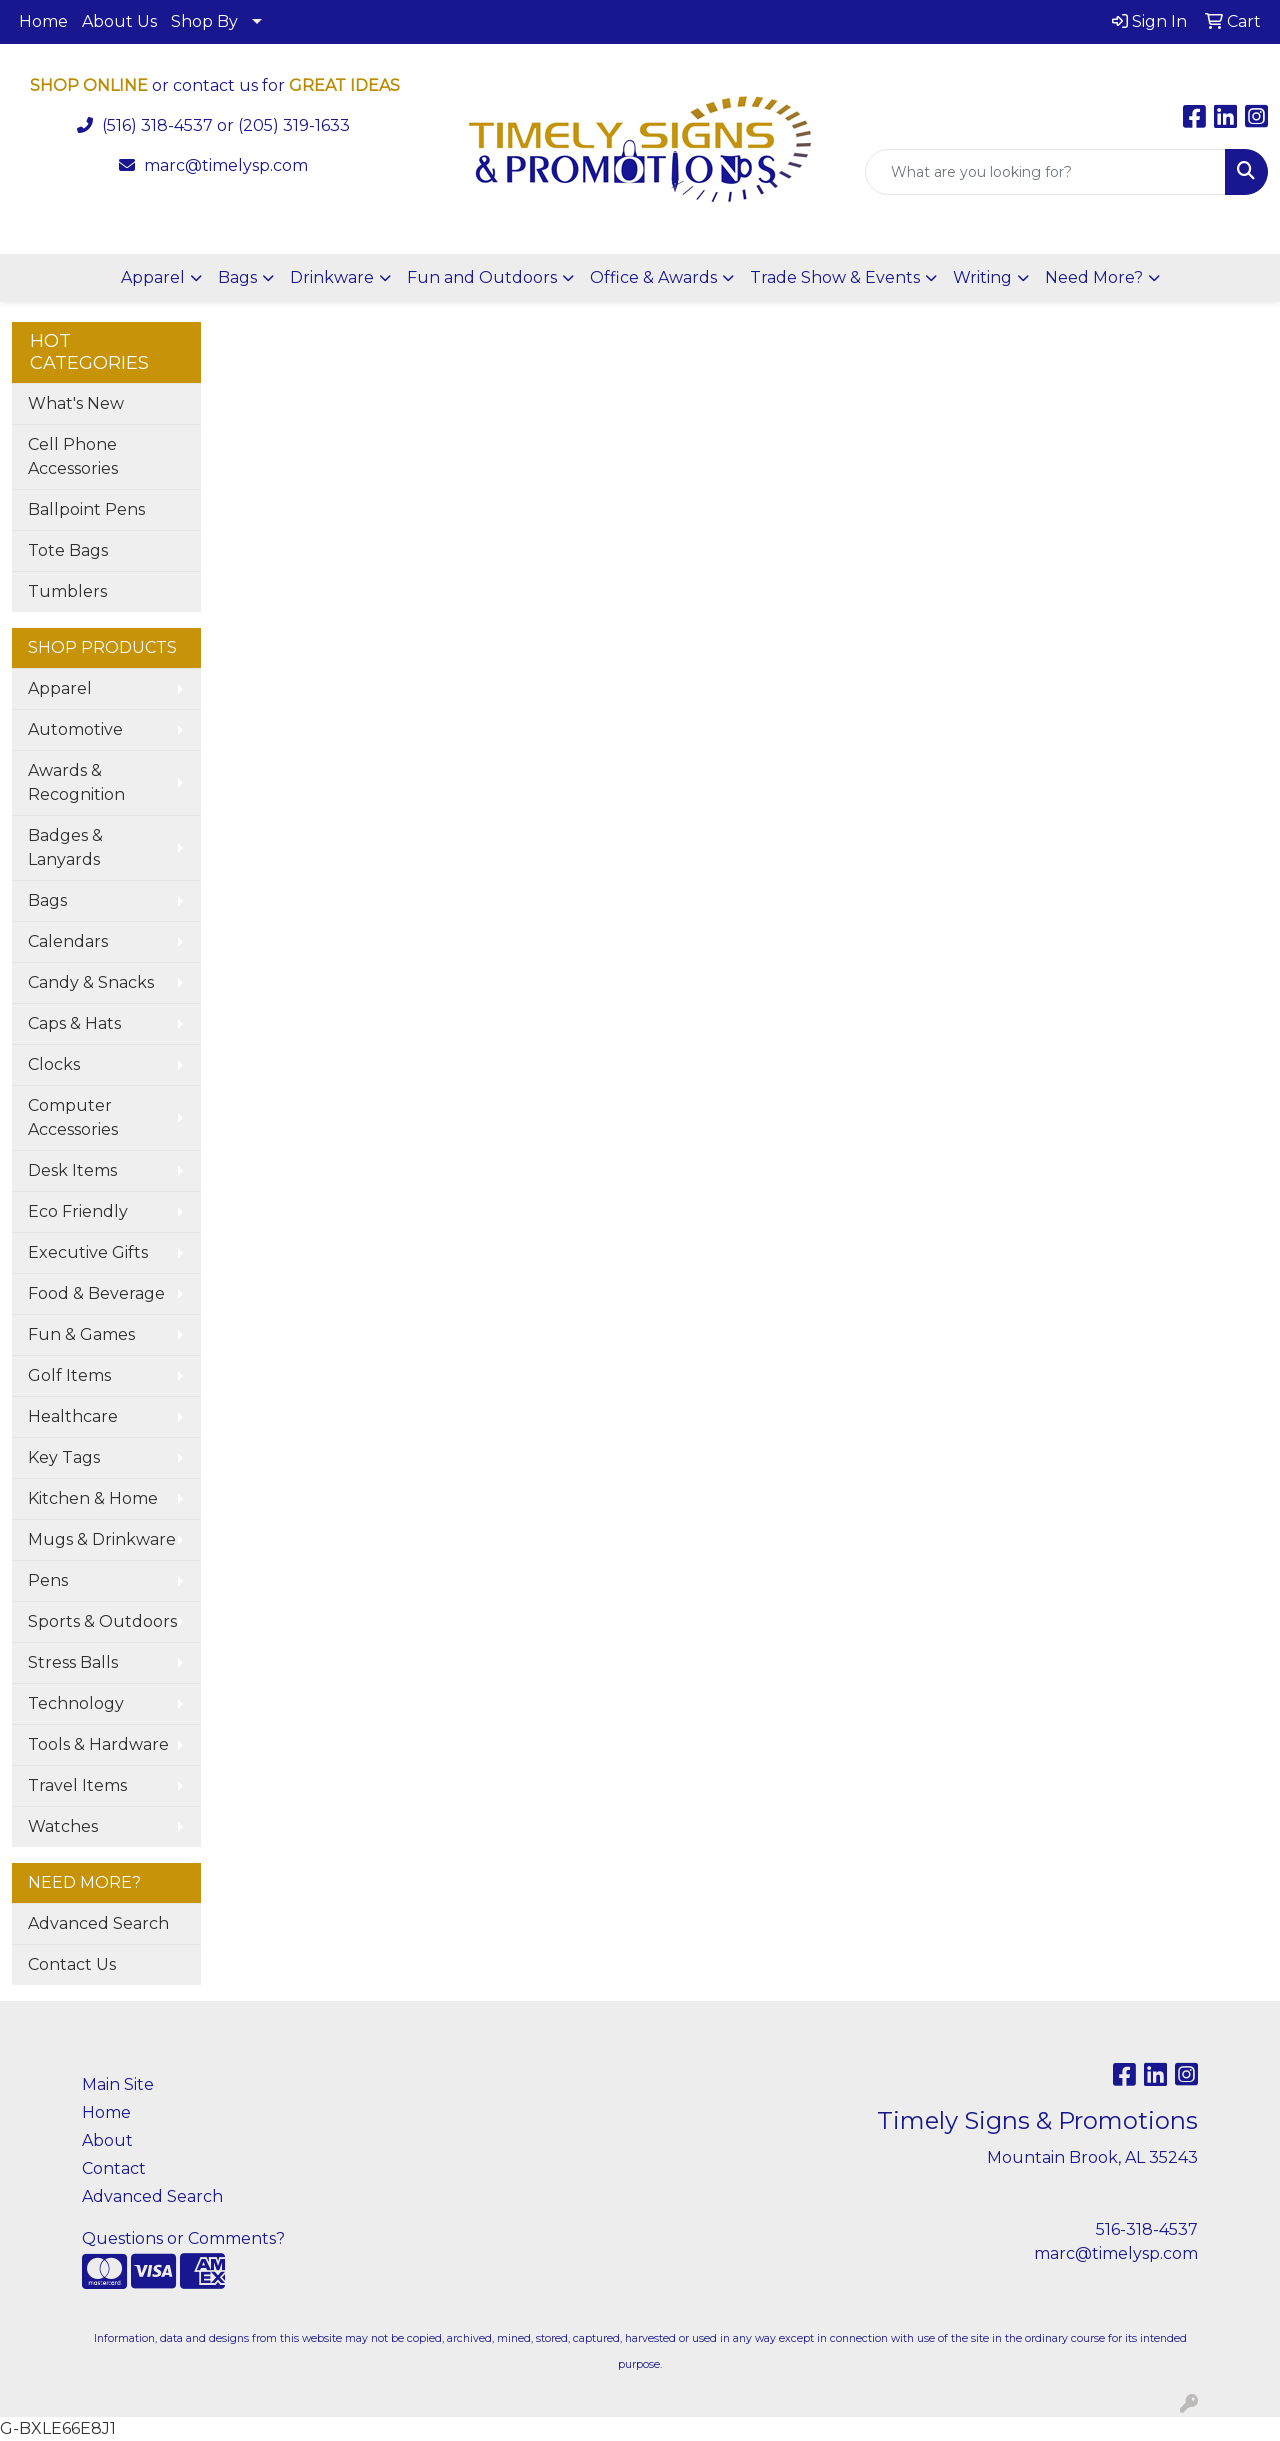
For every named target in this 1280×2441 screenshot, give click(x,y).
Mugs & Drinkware (102, 1539)
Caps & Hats (74, 1023)
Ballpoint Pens (86, 509)
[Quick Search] (1045, 172)
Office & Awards (653, 277)
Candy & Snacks (91, 982)
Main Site (118, 2084)
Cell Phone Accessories (73, 456)
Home (43, 21)
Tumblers (67, 591)
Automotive (75, 729)
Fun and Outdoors (482, 277)
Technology (76, 1703)
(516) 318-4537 (157, 125)
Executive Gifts (88, 1252)
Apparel (153, 277)
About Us (119, 21)
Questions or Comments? (183, 2238)
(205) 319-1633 (294, 125)
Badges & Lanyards (65, 847)
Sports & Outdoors (102, 1621)
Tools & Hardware (98, 1744)
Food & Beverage (96, 1293)
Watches (63, 1826)
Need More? (1094, 277)
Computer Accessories (73, 1117)
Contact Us (72, 1964)
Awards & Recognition (76, 782)
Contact (114, 2168)
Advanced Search (98, 1923)
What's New (76, 403)
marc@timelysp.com (226, 165)
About (107, 2140)
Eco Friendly (78, 1211)
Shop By (204, 21)
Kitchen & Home (93, 1498)
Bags (237, 277)
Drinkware (332, 277)
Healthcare (73, 1416)
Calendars (68, 941)
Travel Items (77, 1785)
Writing (982, 277)
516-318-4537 (1147, 2229)
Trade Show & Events (835, 277)
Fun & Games (81, 1334)
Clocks (54, 1064)
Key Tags (64, 1457)
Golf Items (69, 1375)
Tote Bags (68, 550)
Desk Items (72, 1170)
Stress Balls (73, 1662)
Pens (48, 1580)
